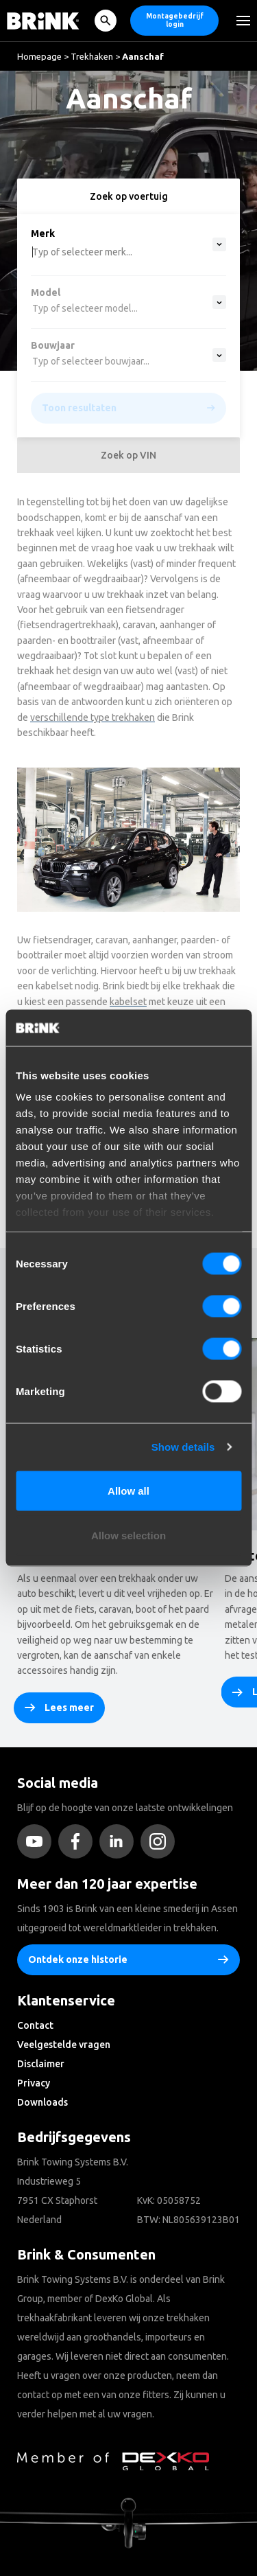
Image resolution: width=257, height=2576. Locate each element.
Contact (35, 2025)
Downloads (42, 2102)
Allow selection (128, 1535)
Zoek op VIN (128, 455)
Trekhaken (92, 56)
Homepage (39, 56)
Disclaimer (40, 2063)
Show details (183, 1447)
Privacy (33, 2083)
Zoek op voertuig (129, 196)
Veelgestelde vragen (63, 2044)
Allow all (128, 1490)
